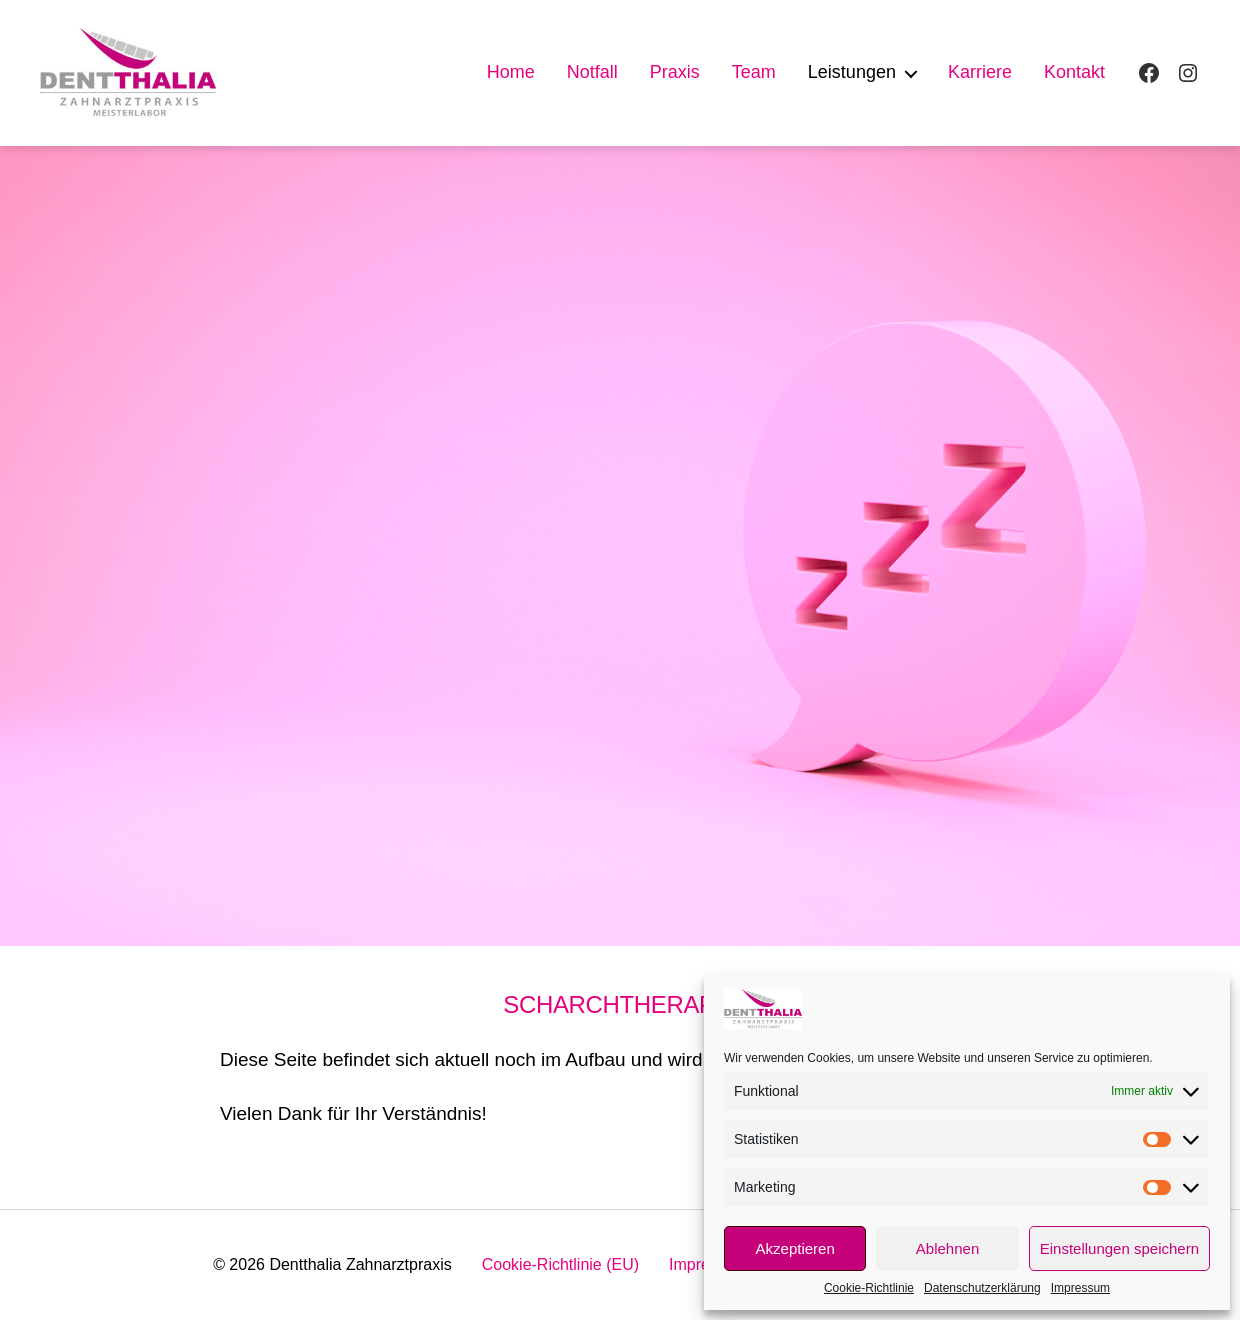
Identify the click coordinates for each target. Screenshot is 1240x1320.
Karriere (980, 72)
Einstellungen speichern (1119, 1248)
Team (754, 72)
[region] (620, 546)
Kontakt (1074, 72)
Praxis (675, 72)
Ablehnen (947, 1248)
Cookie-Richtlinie (869, 1288)
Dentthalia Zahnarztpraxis (360, 1264)
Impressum (1080, 1288)
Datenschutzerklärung (982, 1288)
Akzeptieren (795, 1248)
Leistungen (852, 72)
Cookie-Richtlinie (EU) (560, 1264)
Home (511, 72)
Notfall (592, 72)
